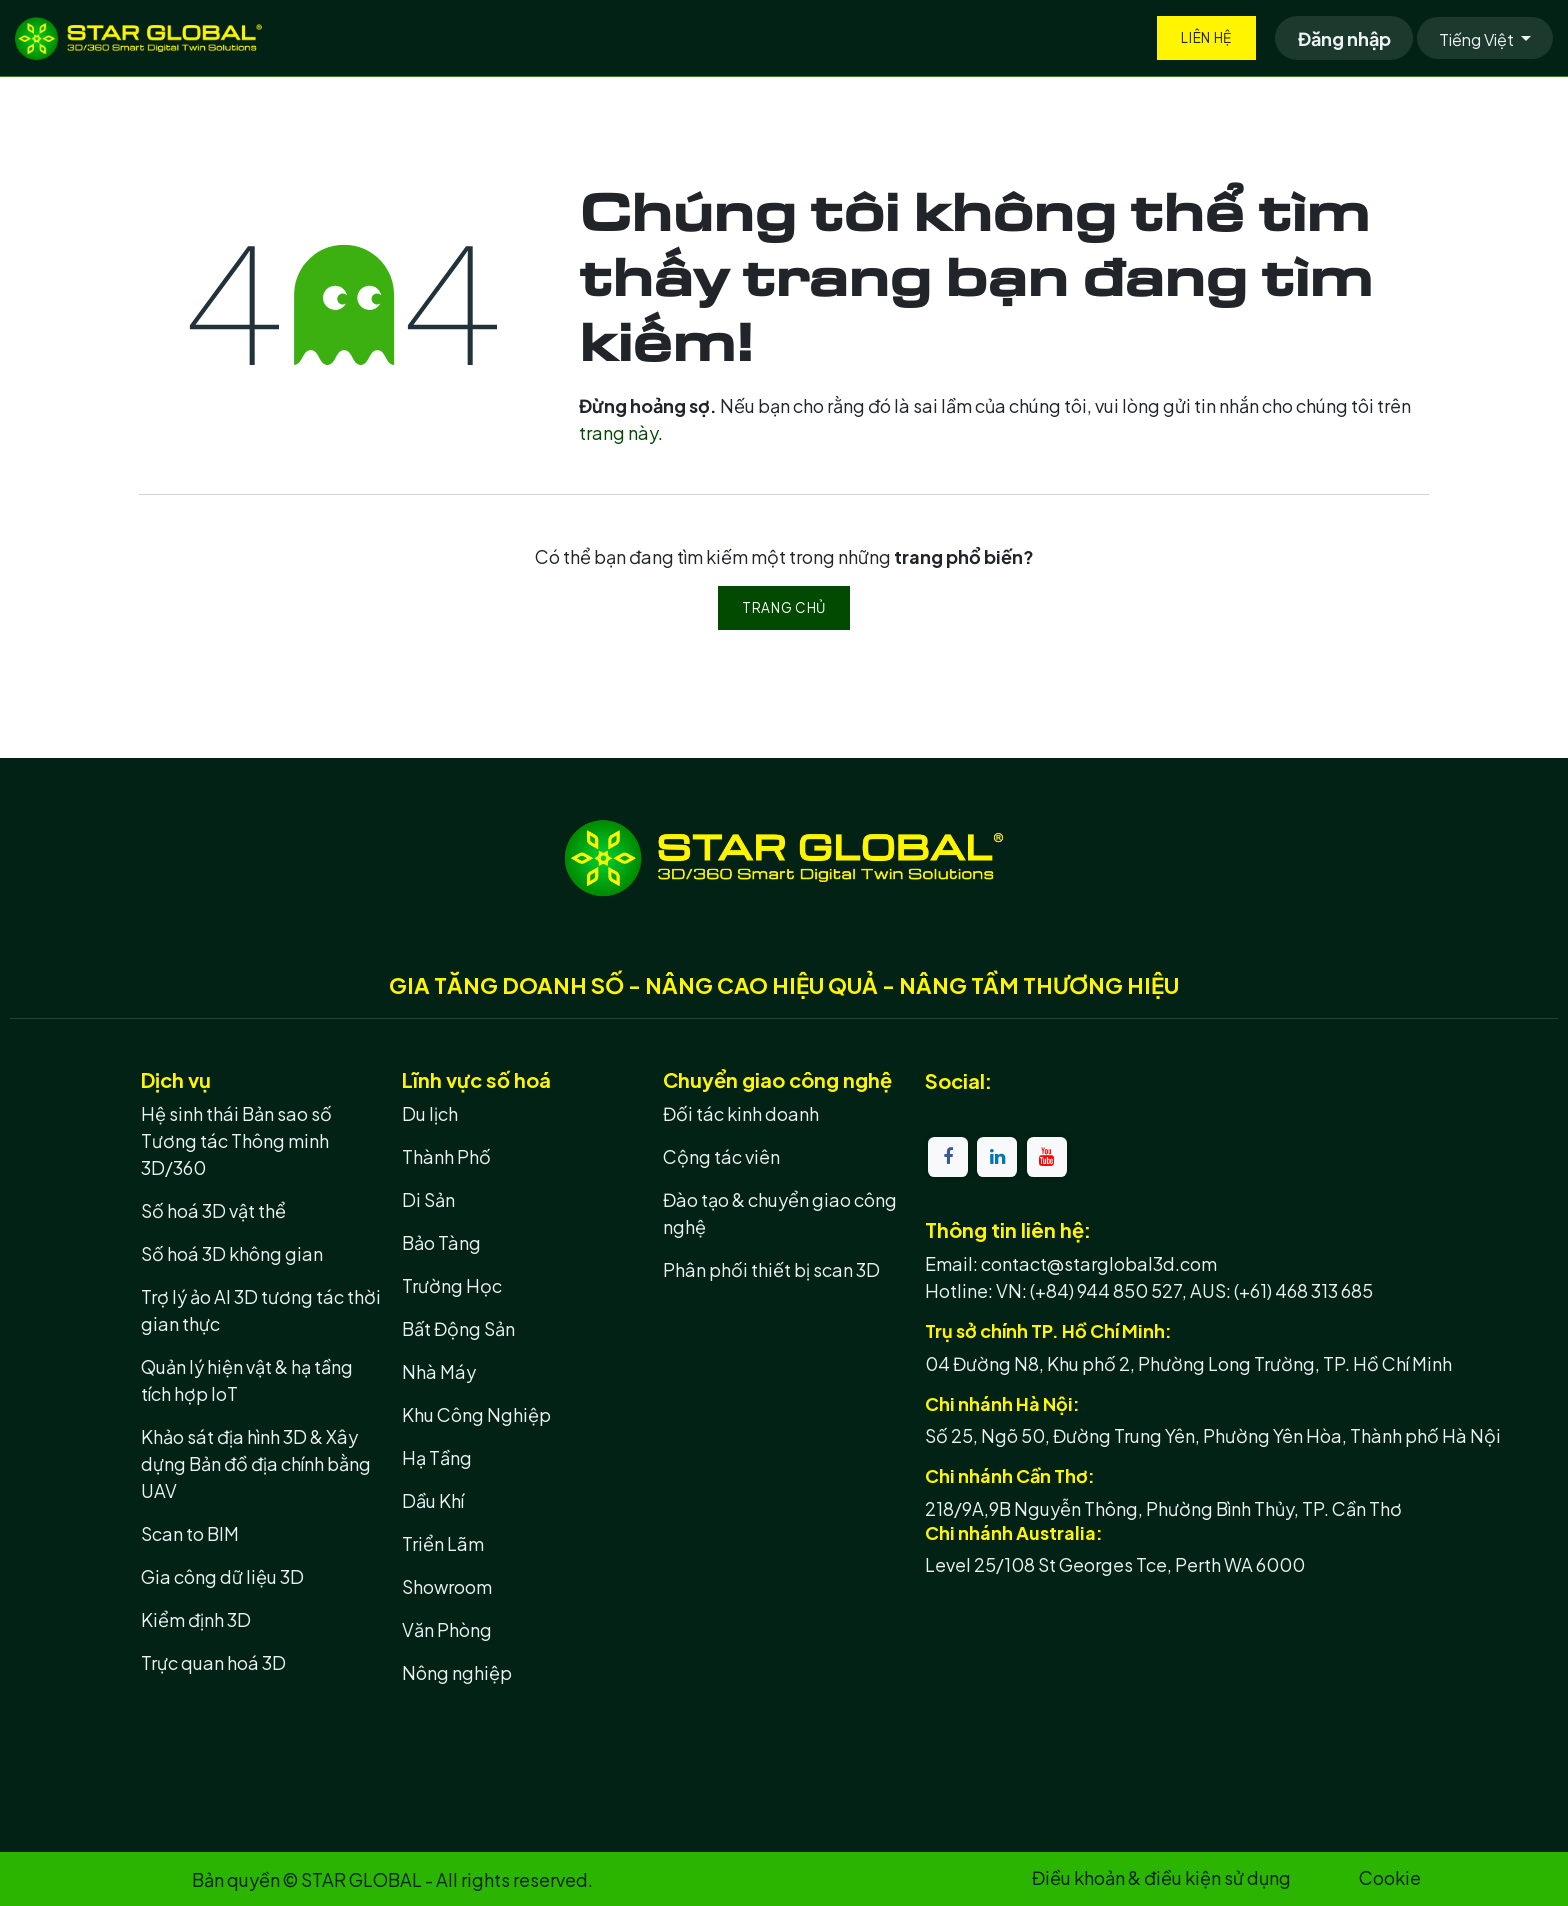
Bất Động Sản (458, 1328)
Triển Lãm (443, 1543)
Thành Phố (446, 1156)
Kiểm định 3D (196, 1619)
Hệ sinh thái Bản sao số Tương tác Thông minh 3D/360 (236, 1140)
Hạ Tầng (437, 1457)
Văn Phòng (447, 1629)
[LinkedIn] (997, 1157)
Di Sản (428, 1199)
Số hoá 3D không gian (232, 1253)
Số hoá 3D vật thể (213, 1210)
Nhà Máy (439, 1371)
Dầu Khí (433, 1500)
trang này (618, 432)
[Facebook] (948, 1157)
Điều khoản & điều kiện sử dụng (1161, 1877)
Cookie (1390, 1877)
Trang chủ (784, 607)
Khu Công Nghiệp (476, 1414)
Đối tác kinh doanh (741, 1113)
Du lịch (430, 1113)
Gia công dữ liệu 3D (222, 1576)
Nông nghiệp (457, 1672)
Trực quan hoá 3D (213, 1662)
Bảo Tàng (441, 1242)
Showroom (447, 1586)
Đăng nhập (1344, 38)
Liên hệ (1206, 37)
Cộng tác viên (721, 1156)
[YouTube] (1047, 1157)
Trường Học (452, 1285)
